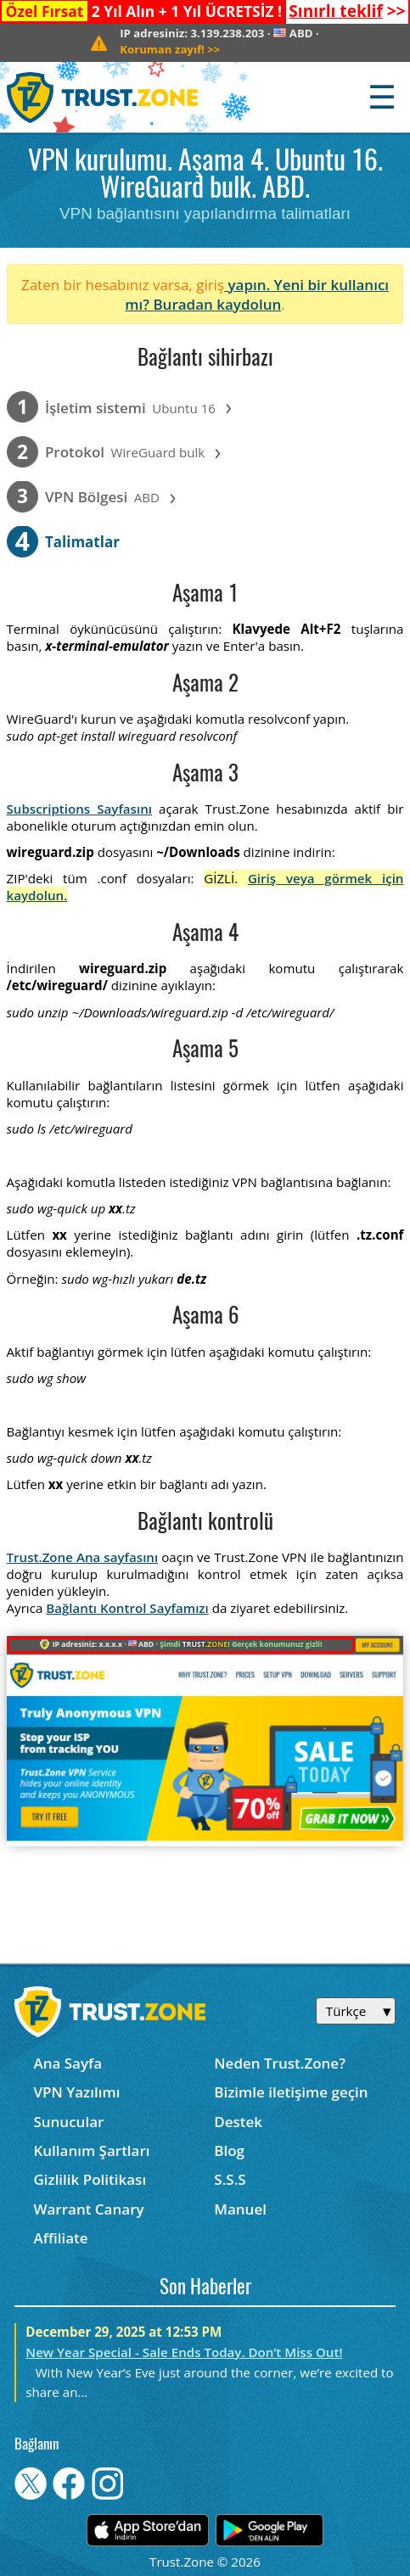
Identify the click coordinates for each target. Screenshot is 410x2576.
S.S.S (229, 2179)
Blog (229, 2150)
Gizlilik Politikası (89, 2179)
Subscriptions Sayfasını (79, 808)
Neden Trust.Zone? (279, 2063)
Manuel (240, 2209)
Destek (238, 2121)
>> (347, 11)
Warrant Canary (88, 2209)
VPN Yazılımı (76, 2092)
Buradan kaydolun (217, 304)
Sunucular (68, 2121)
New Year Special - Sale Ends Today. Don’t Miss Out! (183, 2352)
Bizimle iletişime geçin (291, 2092)
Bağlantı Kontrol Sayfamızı (127, 1607)
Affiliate (60, 2238)
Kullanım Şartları (91, 2150)
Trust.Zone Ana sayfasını (83, 1556)
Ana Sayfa (67, 2063)
